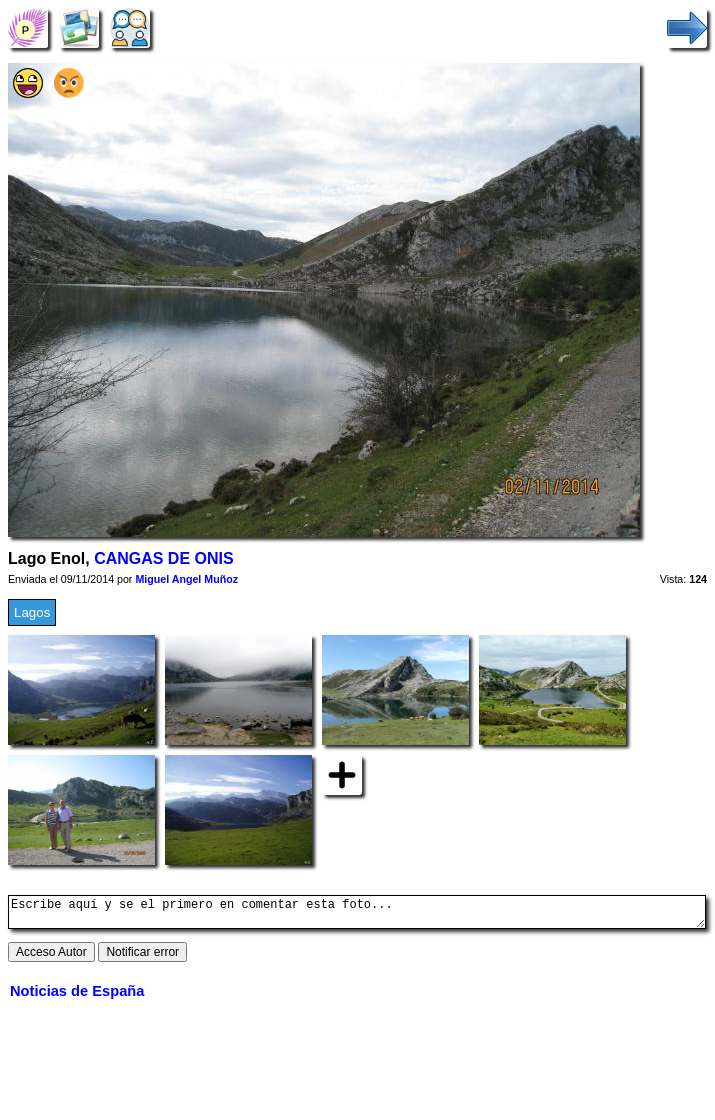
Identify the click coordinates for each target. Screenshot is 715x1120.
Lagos (32, 612)
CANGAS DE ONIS (163, 558)
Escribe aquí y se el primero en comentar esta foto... (357, 915)
